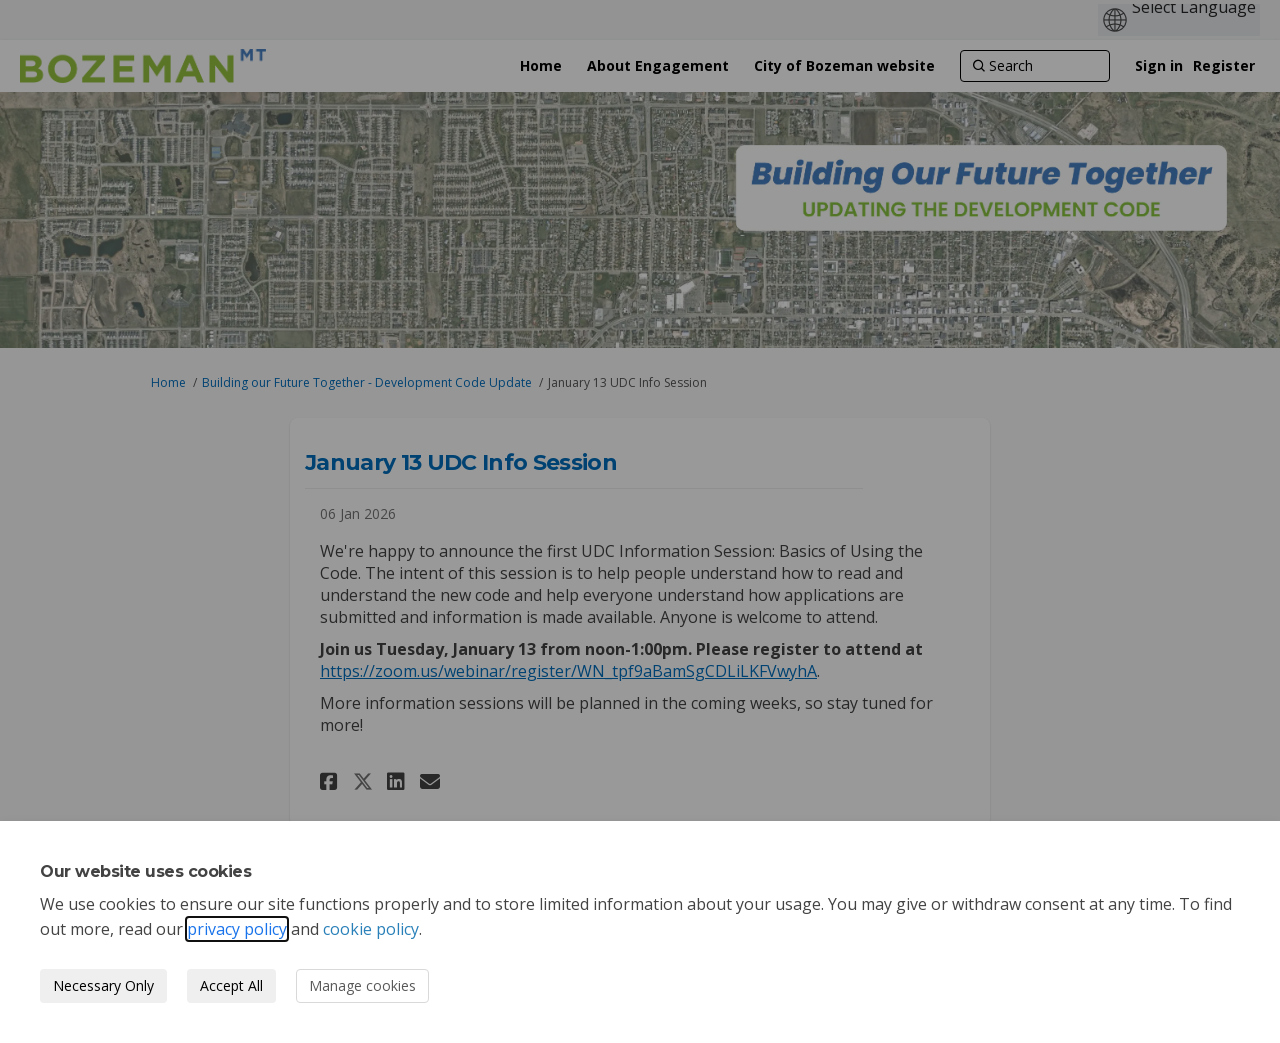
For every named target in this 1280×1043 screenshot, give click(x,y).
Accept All (231, 985)
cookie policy (371, 929)
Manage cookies (362, 985)
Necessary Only (103, 985)
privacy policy (237, 929)
